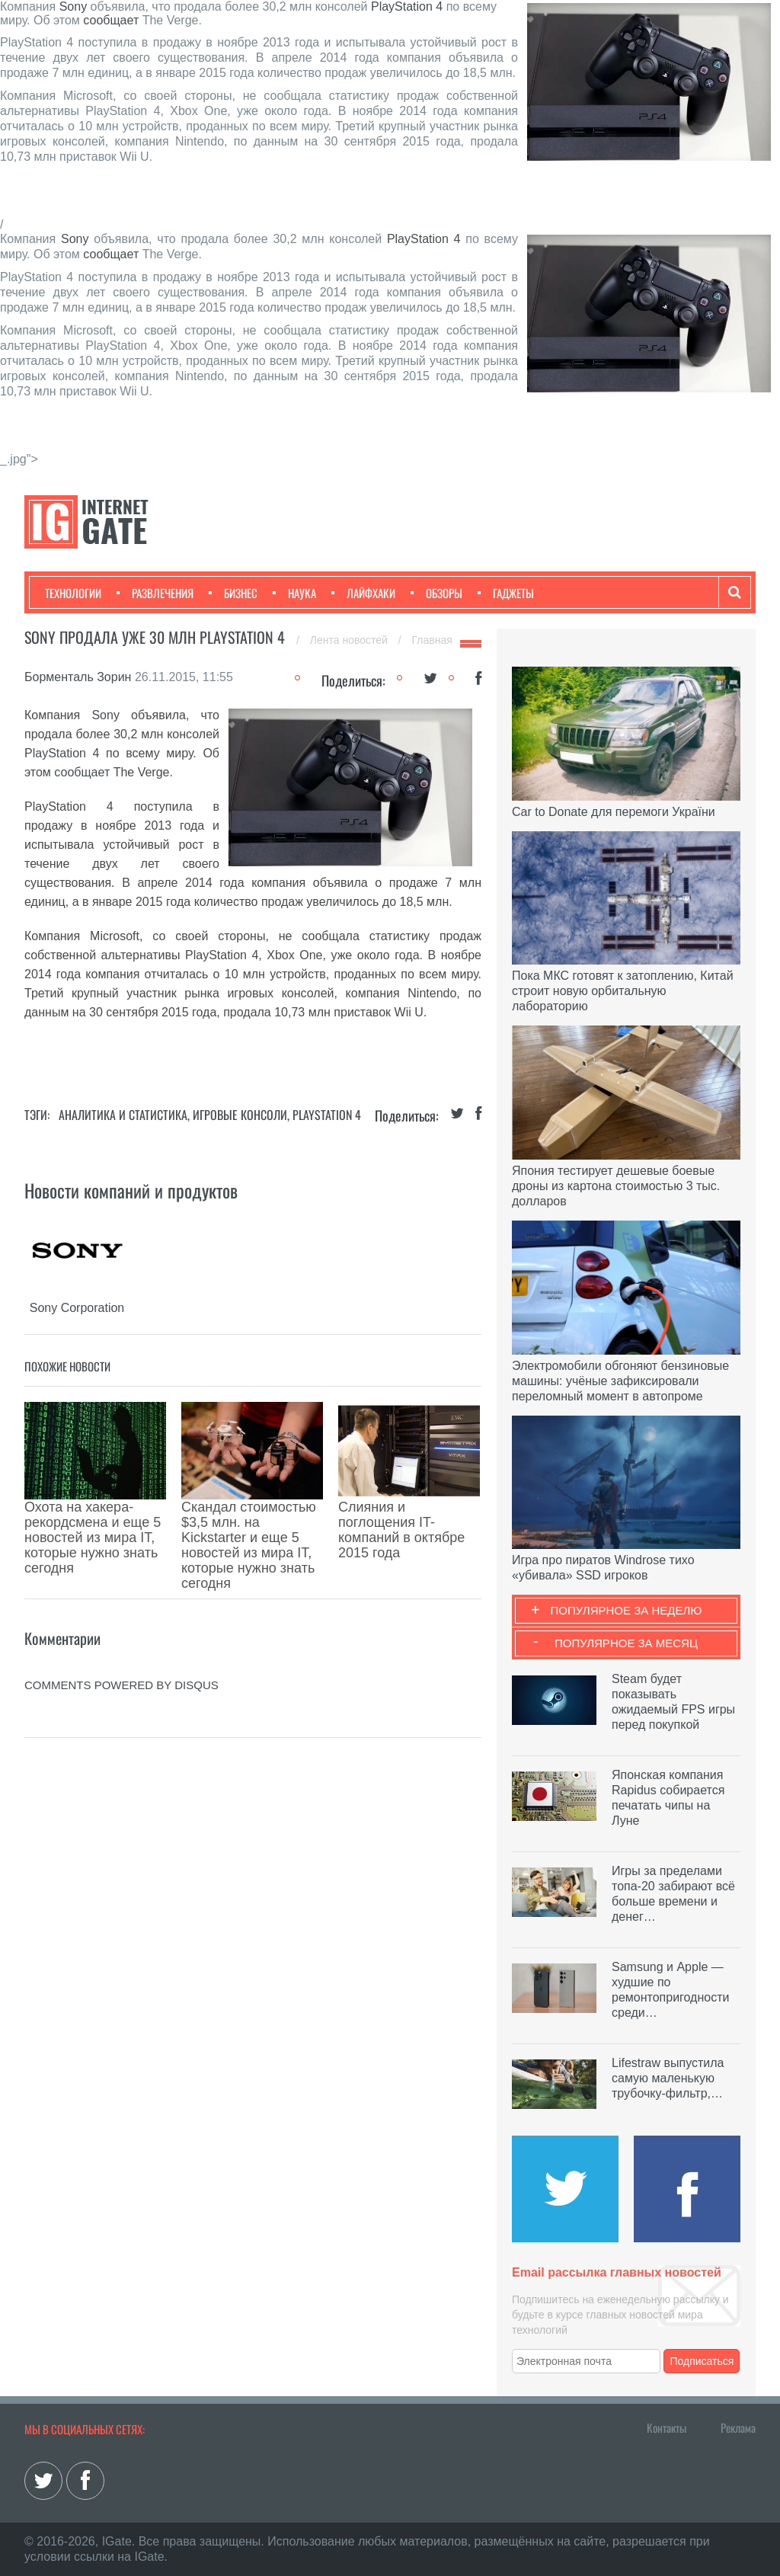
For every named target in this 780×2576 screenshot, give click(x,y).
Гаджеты (506, 592)
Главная (432, 640)
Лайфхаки (363, 592)
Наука (294, 592)
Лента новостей (350, 640)
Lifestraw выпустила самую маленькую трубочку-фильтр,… (668, 2078)
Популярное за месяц (626, 1643)
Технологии (73, 592)
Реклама (738, 2427)
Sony (73, 6)
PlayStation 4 (407, 6)
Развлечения (155, 592)
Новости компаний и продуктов (131, 1190)
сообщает (111, 20)
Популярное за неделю (626, 1610)
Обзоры (436, 592)
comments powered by (121, 1601)
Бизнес (233, 592)
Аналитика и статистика (123, 1115)
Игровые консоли (240, 1115)
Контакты (666, 2427)
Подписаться (702, 2361)
